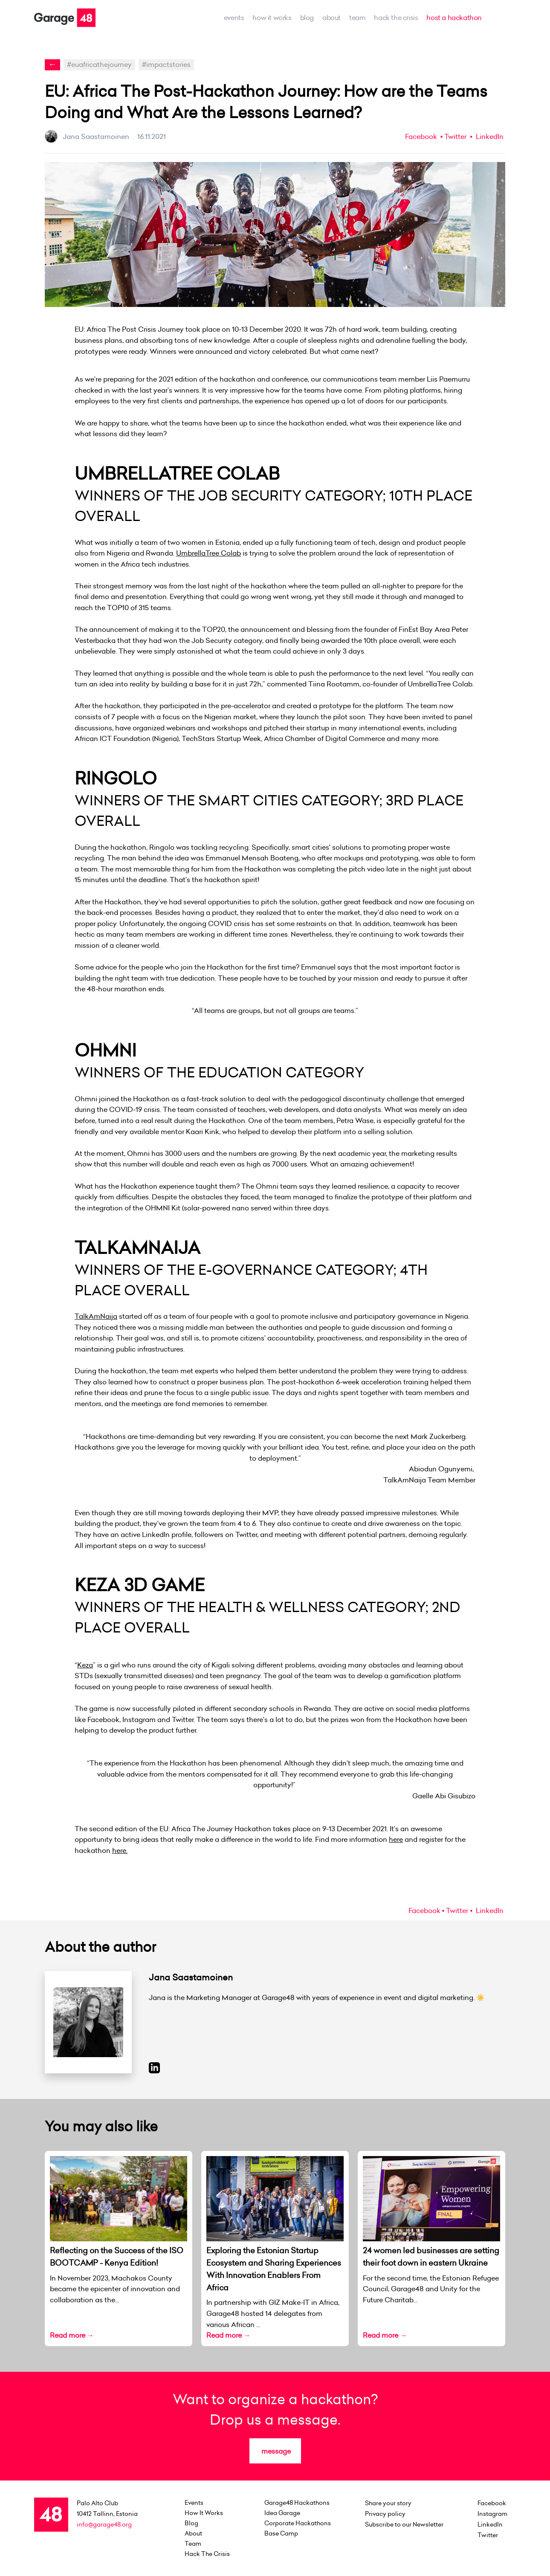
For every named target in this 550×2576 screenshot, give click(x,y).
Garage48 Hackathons (297, 2502)
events (234, 17)
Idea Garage (282, 2513)
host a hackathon (454, 17)
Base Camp (281, 2533)
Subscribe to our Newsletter (404, 2524)
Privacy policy (385, 2513)
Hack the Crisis (396, 17)
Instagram (492, 2513)
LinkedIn (489, 136)
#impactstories (166, 64)
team (357, 17)
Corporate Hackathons (297, 2523)
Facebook (421, 136)
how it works (271, 17)
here (396, 1839)
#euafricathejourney (99, 64)
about (331, 17)
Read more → (72, 2335)
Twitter (455, 136)
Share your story (388, 2503)
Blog (307, 17)
